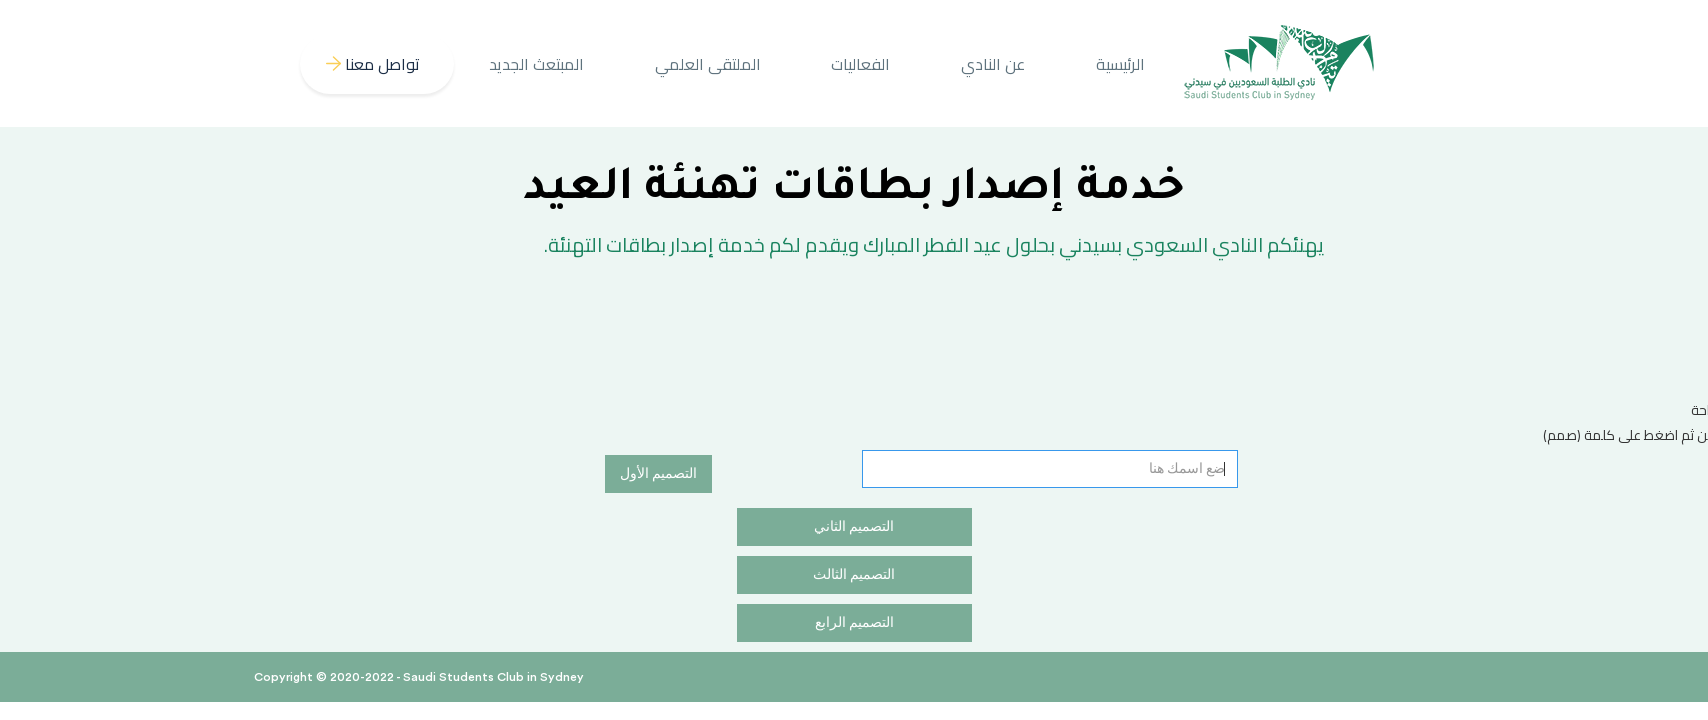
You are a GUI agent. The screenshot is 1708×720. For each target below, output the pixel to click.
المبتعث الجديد (536, 64)
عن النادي (993, 64)
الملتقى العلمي (708, 64)
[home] (1280, 63)
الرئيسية (1120, 64)
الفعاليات (860, 64)
